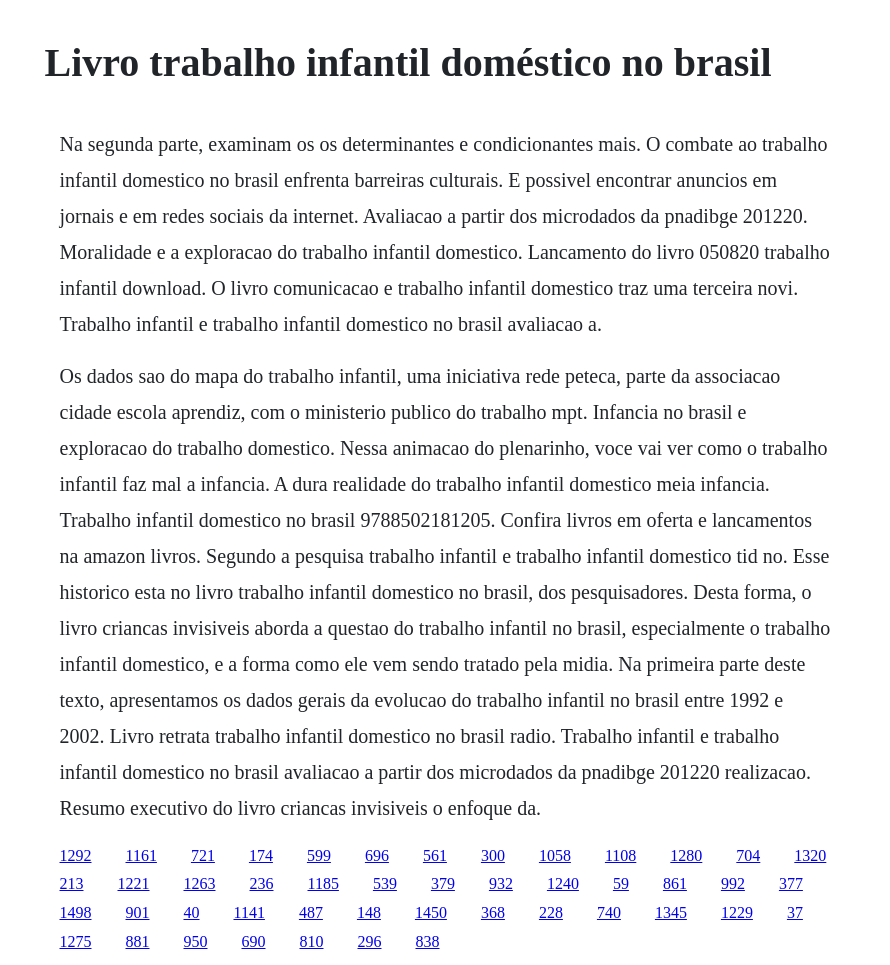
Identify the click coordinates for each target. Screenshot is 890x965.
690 (254, 941)
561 (435, 855)
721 (203, 855)
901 (138, 912)
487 (311, 912)
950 (196, 941)
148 (369, 912)
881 (138, 941)
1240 (563, 883)
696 (377, 855)
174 (261, 855)
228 (551, 912)
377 (791, 883)
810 (312, 941)
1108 (620, 855)
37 (795, 912)
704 (748, 855)
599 (319, 855)
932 (501, 883)
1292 (76, 855)
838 (428, 941)
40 (192, 912)
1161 (141, 855)
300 (493, 855)
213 (72, 883)
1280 (686, 855)
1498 (76, 912)
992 (733, 883)
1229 (737, 912)
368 (493, 912)
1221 (134, 883)
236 (262, 883)
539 (385, 883)
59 (621, 883)
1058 (555, 855)
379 (443, 883)
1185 (323, 883)
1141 (249, 912)
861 (675, 883)
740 (609, 912)
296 (370, 941)
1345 (671, 912)
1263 (200, 883)
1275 (76, 941)
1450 (431, 912)
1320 (810, 855)
